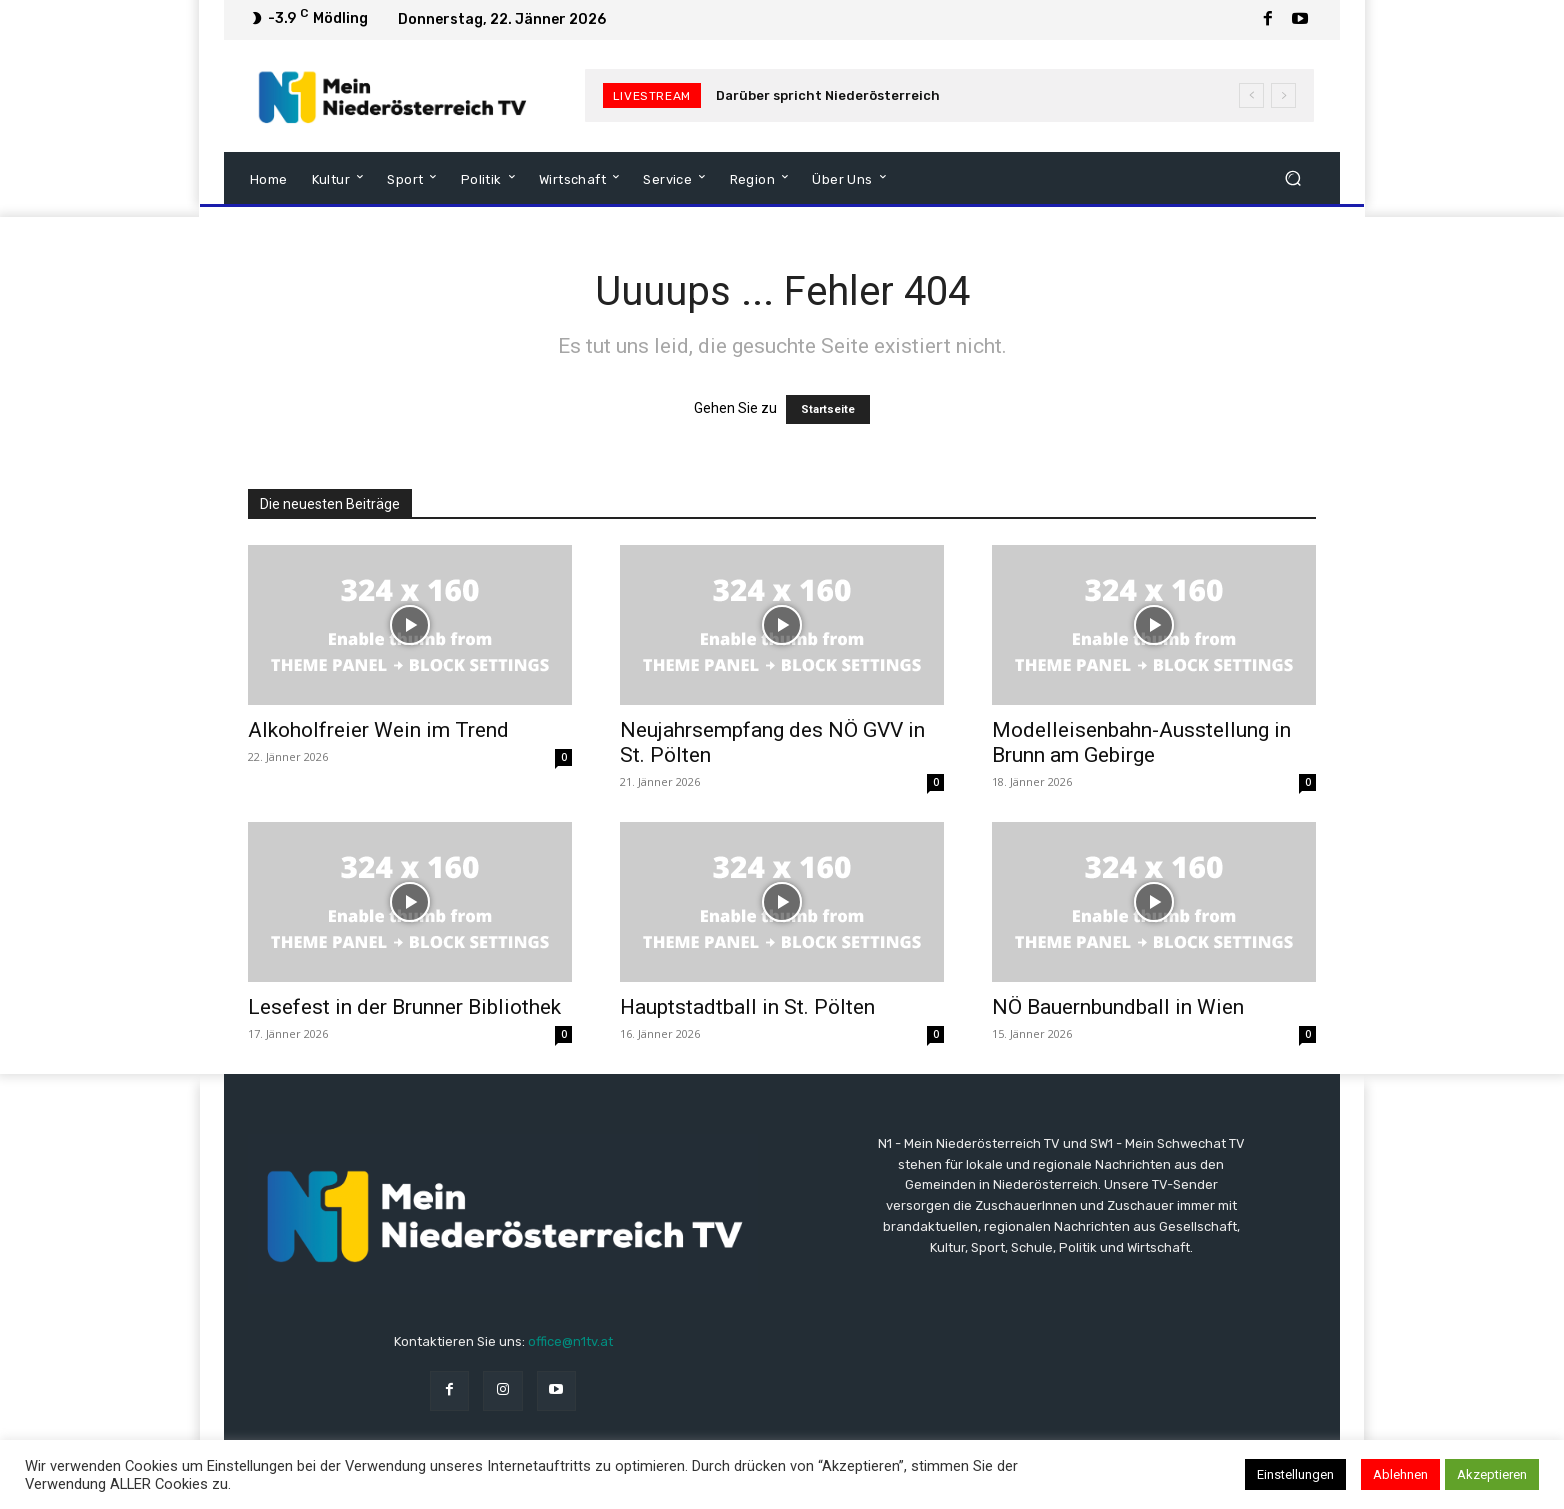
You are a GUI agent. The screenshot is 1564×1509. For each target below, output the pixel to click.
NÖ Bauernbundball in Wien (1118, 1007)
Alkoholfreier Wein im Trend (378, 730)
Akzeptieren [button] (1492, 1474)
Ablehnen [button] (1400, 1474)
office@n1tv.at (570, 1341)
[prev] (1251, 95)
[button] (1292, 177)
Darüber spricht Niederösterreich (828, 95)
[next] (1283, 95)
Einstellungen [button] (1295, 1474)
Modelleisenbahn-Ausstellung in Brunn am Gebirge (1141, 742)
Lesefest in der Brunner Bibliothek (404, 1007)
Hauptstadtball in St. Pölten (747, 1007)
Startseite (828, 409)
